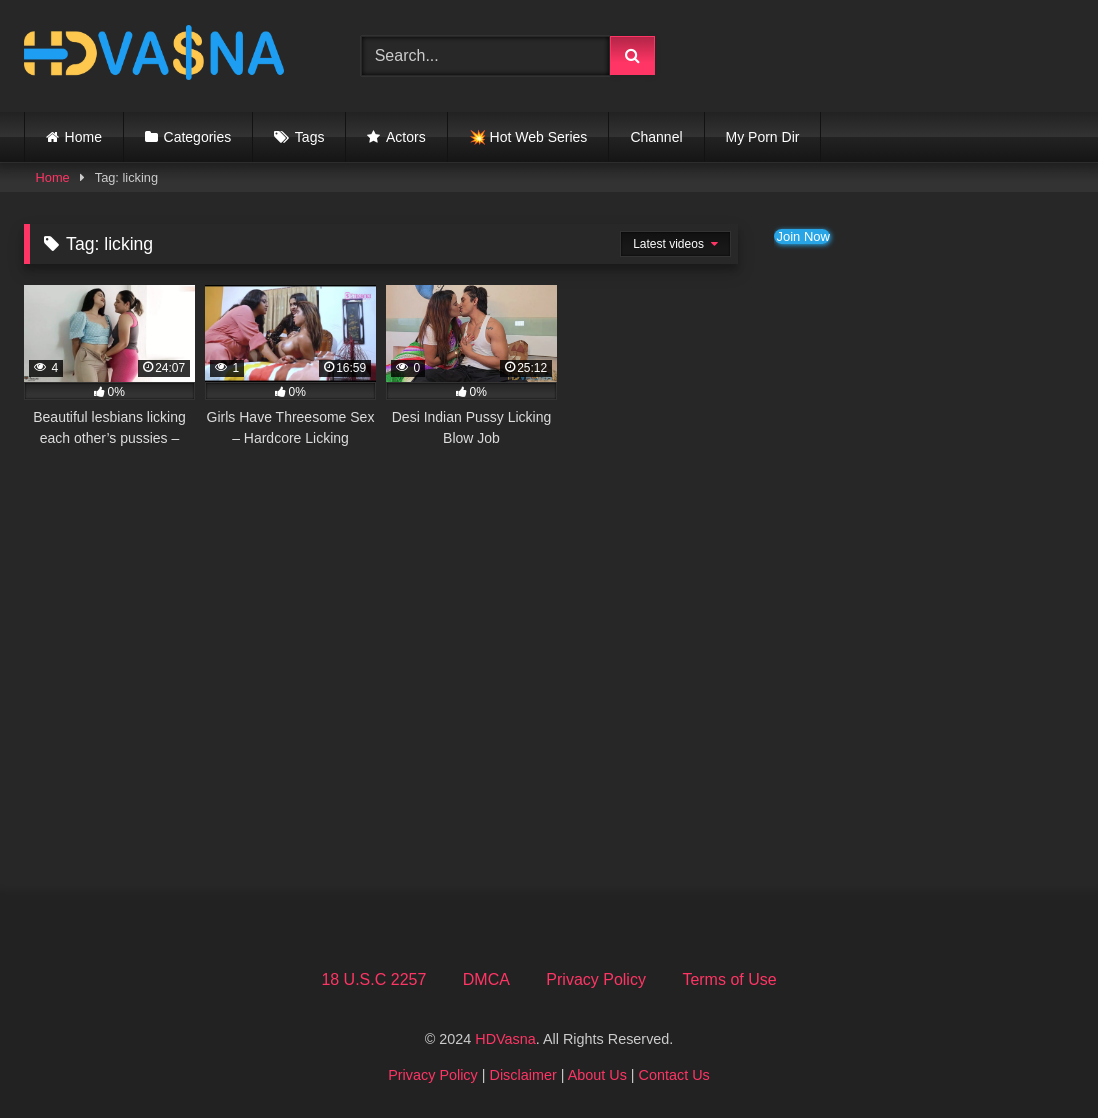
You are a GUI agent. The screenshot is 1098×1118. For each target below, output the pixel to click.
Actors (406, 137)
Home (83, 137)
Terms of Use (729, 979)
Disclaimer (523, 1075)
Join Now (802, 236)
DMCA (486, 979)
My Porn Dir (763, 137)
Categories (198, 137)
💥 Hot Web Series (528, 137)
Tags (310, 137)
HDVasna (505, 1039)
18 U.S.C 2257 (373, 979)
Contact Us (674, 1075)
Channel (656, 137)
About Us (597, 1075)
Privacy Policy (596, 979)
